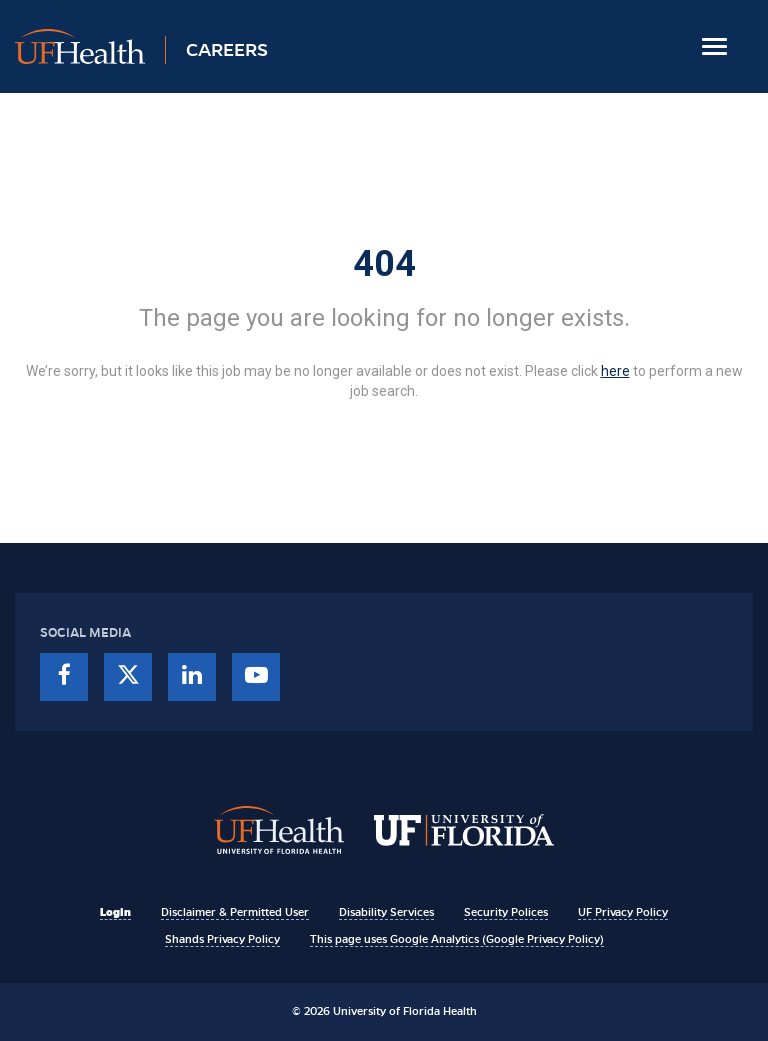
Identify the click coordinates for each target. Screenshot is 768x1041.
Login (115, 912)
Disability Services (386, 912)
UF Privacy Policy (623, 912)
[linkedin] (192, 677)
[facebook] (64, 677)
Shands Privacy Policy (222, 939)
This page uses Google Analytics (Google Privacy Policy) (457, 939)
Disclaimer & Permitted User (235, 912)
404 (384, 264)
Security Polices (506, 912)
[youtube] (256, 677)
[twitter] (128, 677)
